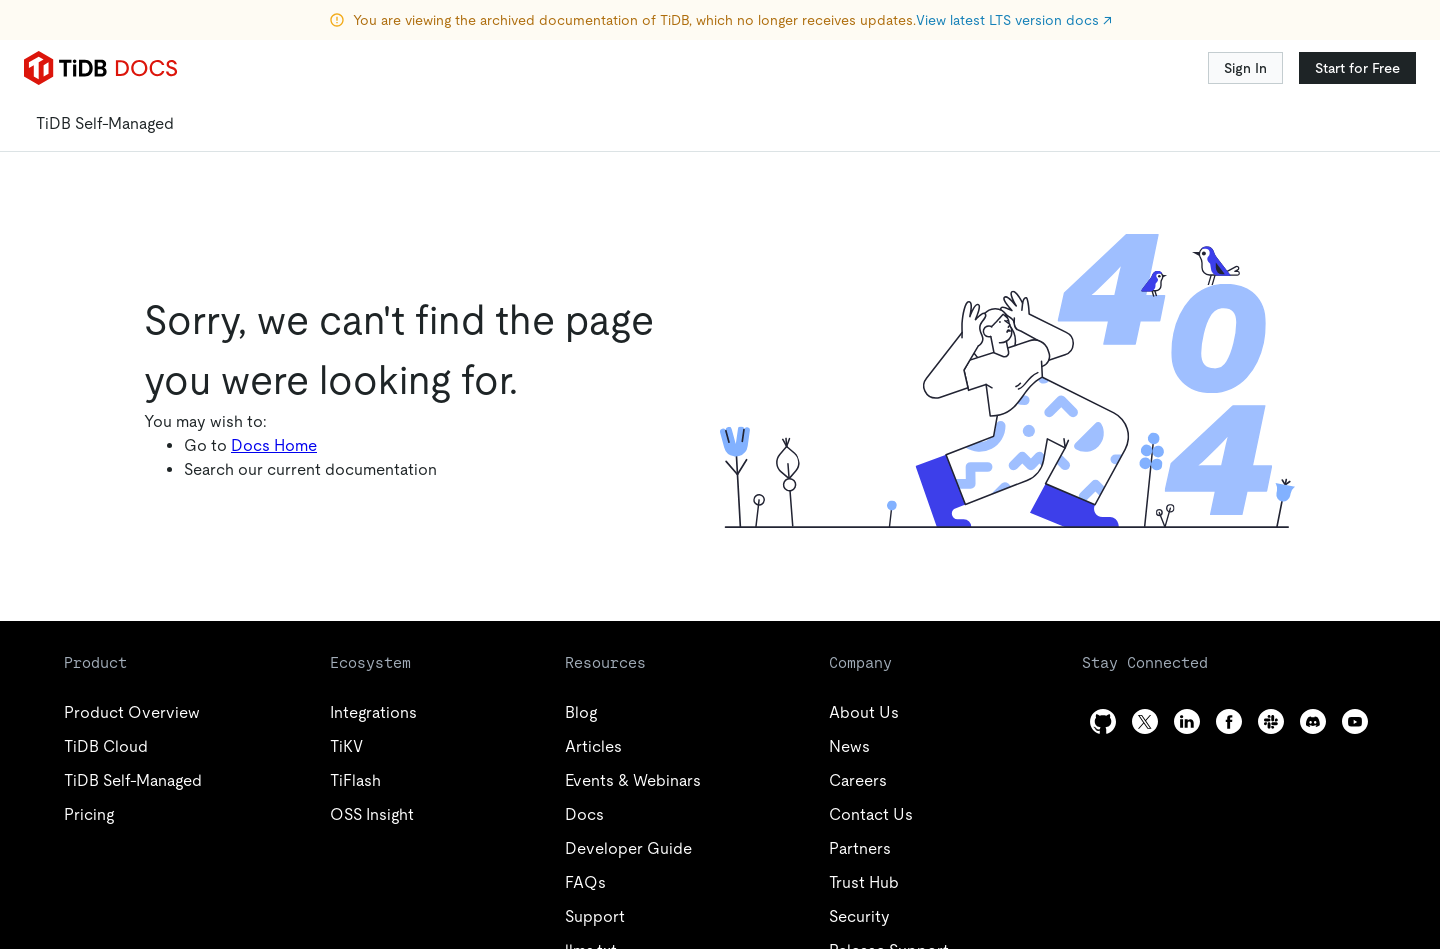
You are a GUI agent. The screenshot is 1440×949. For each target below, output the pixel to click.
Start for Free (1357, 68)
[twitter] (1145, 721)
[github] (1103, 721)
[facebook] (1229, 721)
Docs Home (274, 445)
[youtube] (1355, 721)
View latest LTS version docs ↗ (1014, 20)
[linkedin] (1187, 721)
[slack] (1271, 721)
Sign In (1245, 68)
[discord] (1313, 721)
